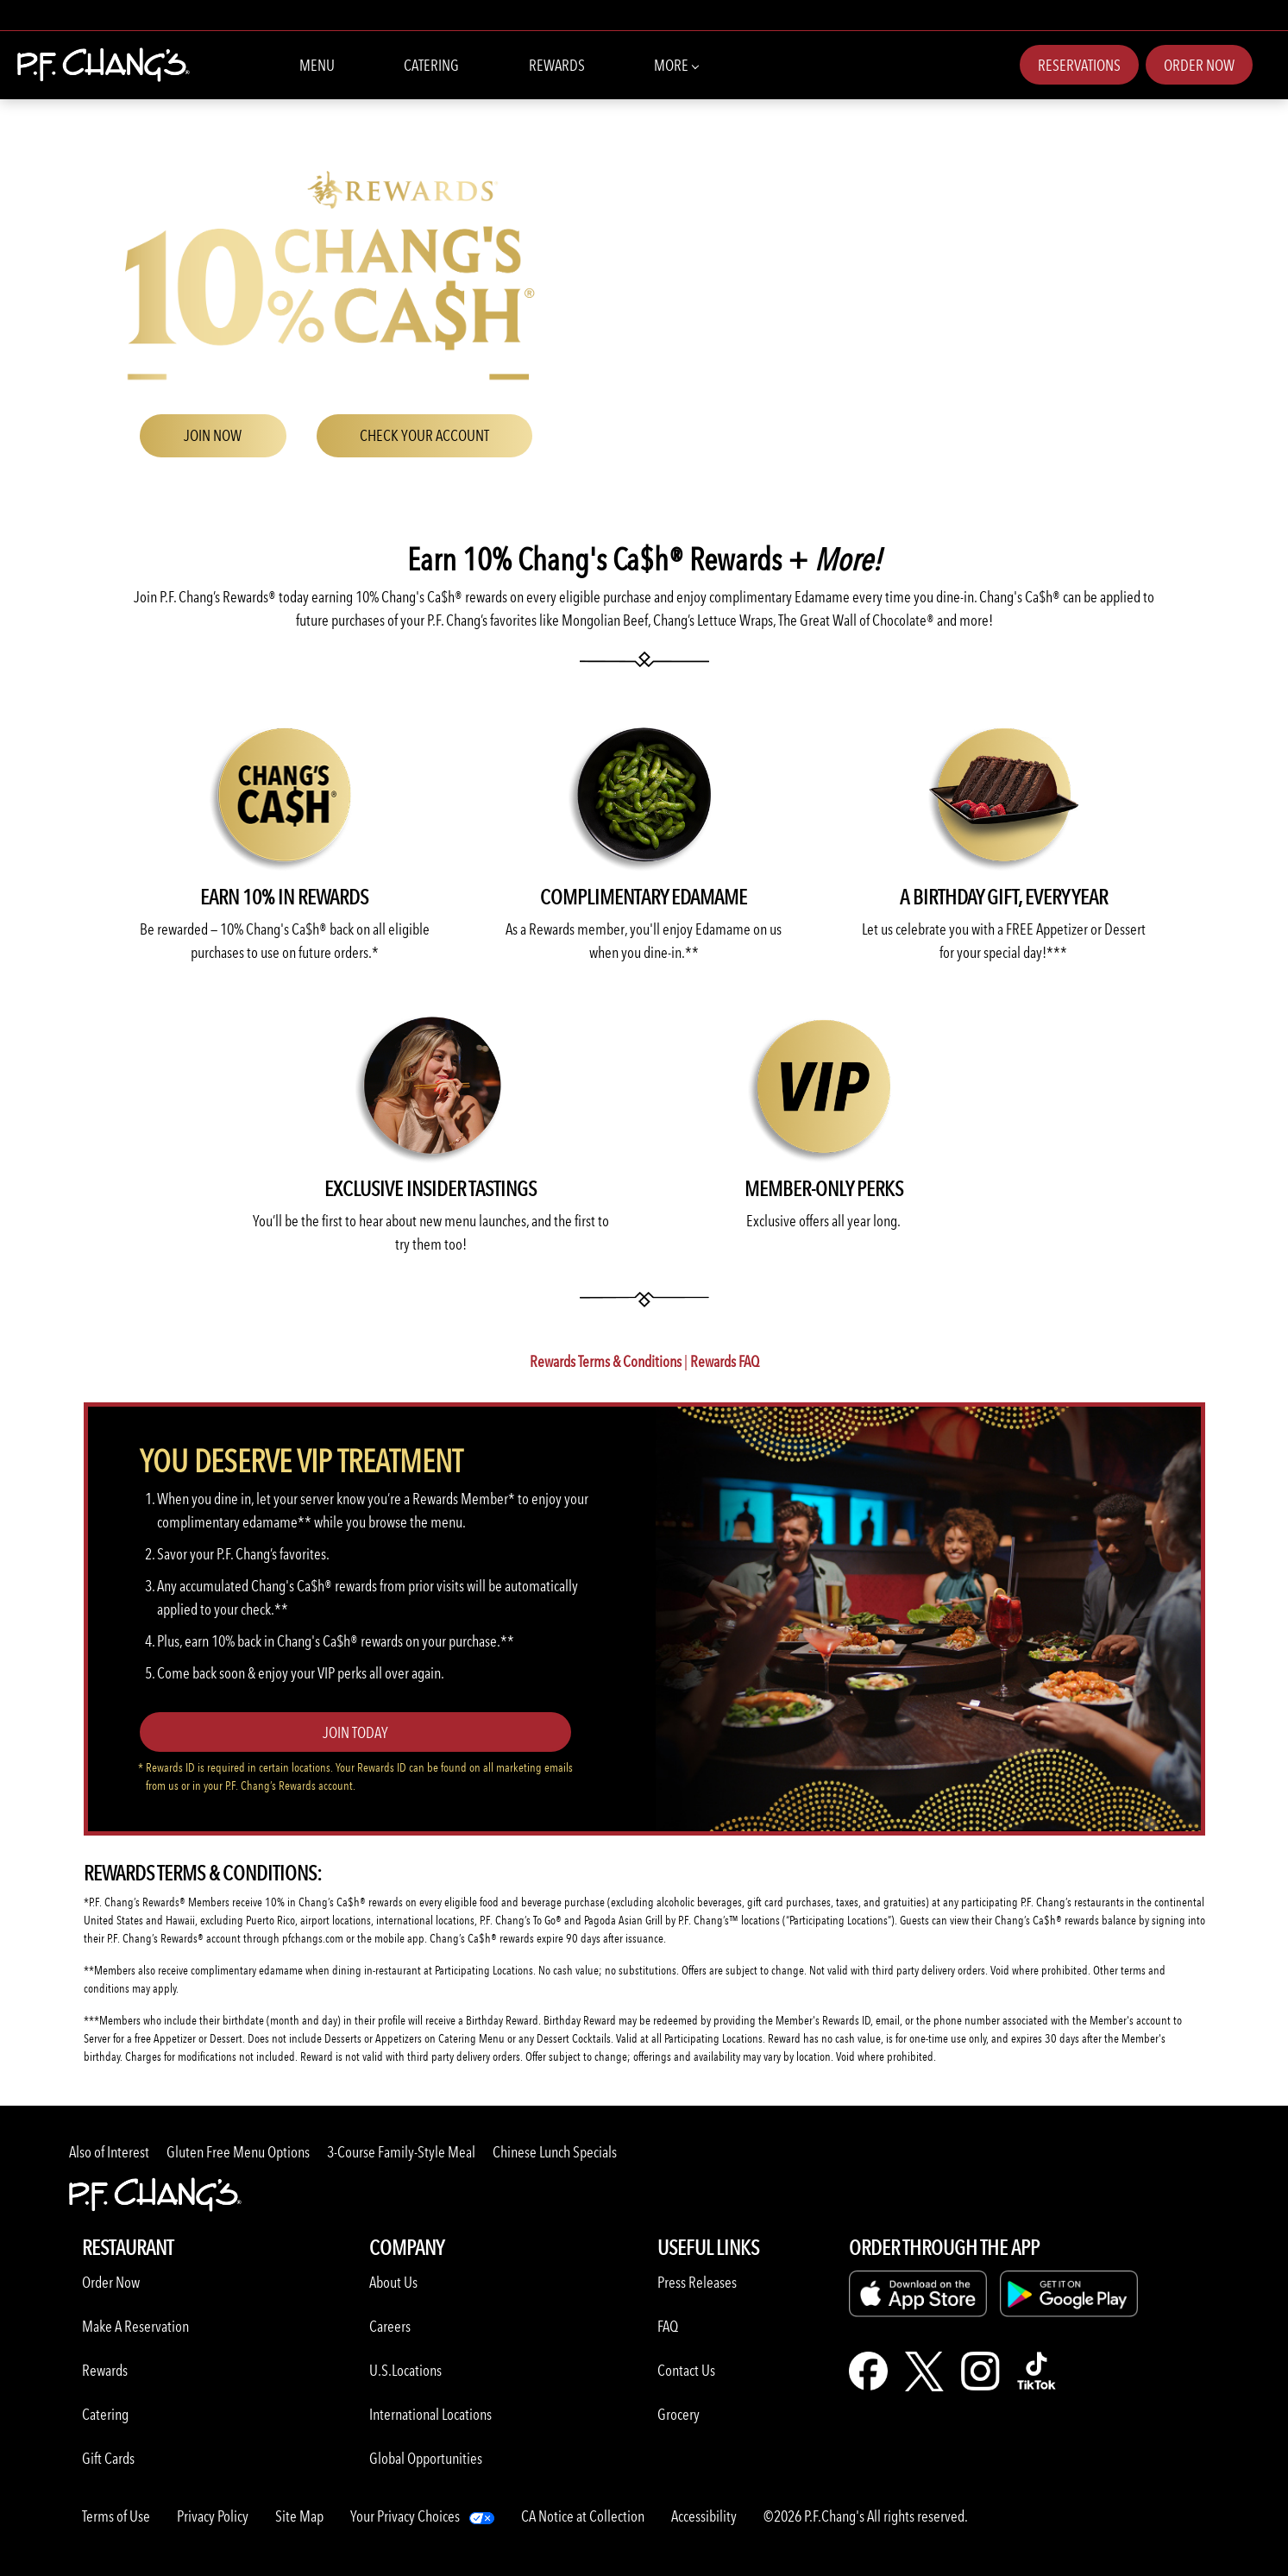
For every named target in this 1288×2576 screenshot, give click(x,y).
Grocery (678, 2414)
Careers (390, 2326)
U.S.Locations (405, 2370)
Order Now (1199, 65)
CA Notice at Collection (582, 2516)
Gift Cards (108, 2458)
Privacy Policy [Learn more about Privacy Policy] (212, 2516)
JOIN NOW (213, 435)
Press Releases (697, 2282)
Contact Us (686, 2370)
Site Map (299, 2516)
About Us (393, 2282)
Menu (317, 65)
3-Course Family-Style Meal (401, 2152)
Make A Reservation (135, 2326)
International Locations (430, 2414)
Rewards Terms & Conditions (606, 1361)
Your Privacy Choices (405, 2516)
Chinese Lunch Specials (555, 2152)
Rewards (557, 65)
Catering (431, 65)
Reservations (1079, 65)
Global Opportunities (425, 2458)
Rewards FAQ (724, 1361)
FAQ (667, 2326)
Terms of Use (116, 2516)
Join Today (355, 1732)
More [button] (676, 64)
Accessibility (704, 2516)
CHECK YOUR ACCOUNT (424, 435)
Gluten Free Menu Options (238, 2152)
